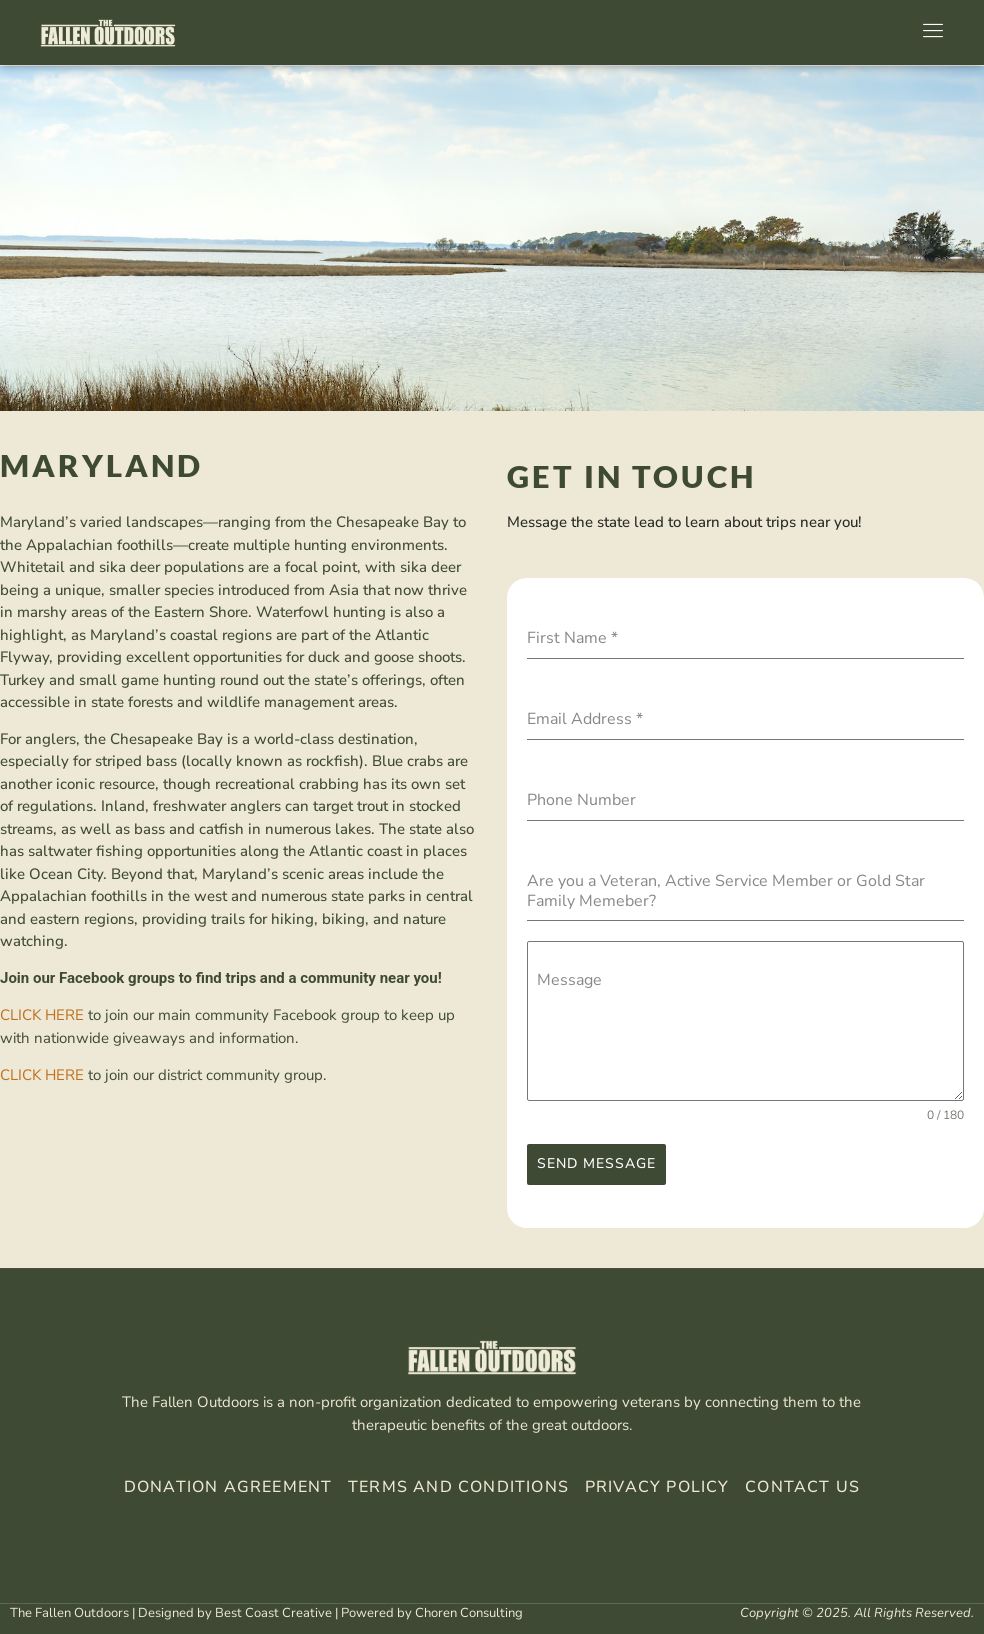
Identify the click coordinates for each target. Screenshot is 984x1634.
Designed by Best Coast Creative (235, 1609)
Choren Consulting (469, 1609)
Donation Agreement (228, 1483)
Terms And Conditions (458, 1483)
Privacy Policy (655, 1483)
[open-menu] (929, 33)
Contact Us (802, 1483)
